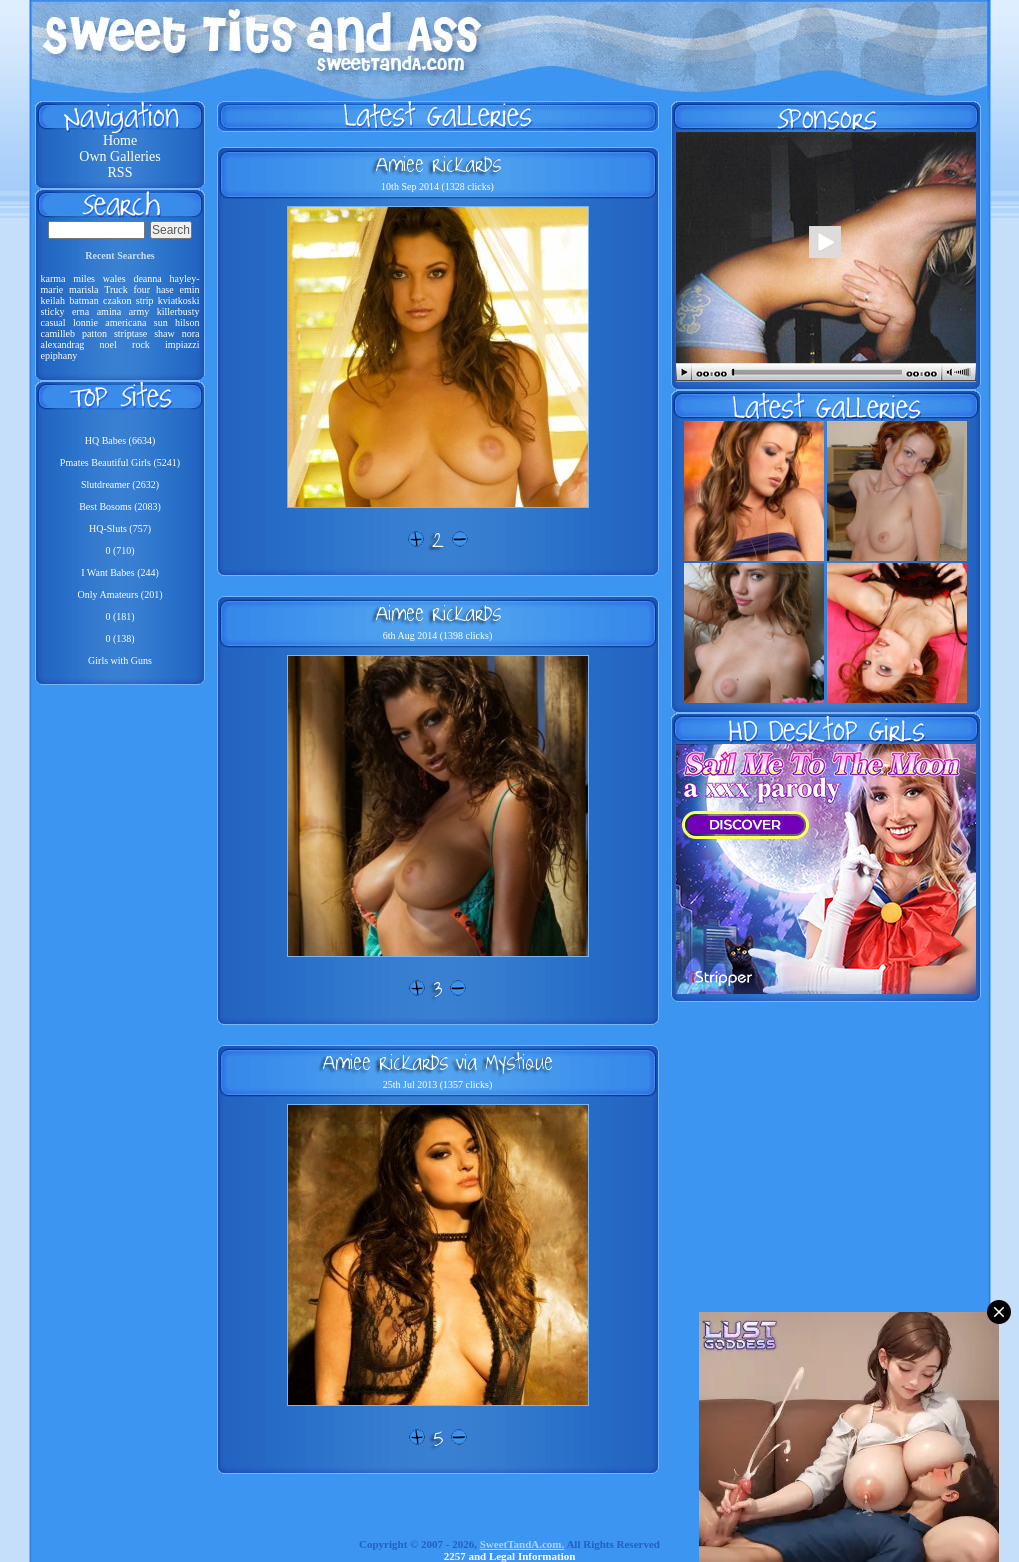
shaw (164, 333)
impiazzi (182, 344)
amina (109, 311)
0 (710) (119, 550)
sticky (53, 311)
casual (53, 322)
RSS (120, 172)
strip (145, 300)
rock (141, 344)
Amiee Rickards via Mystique (437, 1062)
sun (161, 322)
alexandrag (63, 344)
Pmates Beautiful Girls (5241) (120, 462)
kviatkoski (179, 300)
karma (53, 278)
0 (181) (119, 616)
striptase (130, 333)
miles (84, 278)
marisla (83, 289)
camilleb (58, 333)
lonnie (85, 322)
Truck (116, 289)
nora (191, 333)
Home (120, 140)
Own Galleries (119, 156)
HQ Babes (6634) (120, 440)
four (141, 289)
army (139, 311)
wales (114, 278)
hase (165, 289)
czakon (117, 300)
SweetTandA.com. (522, 1544)
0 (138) (119, 638)
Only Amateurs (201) (120, 594)
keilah (53, 300)
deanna (147, 278)
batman (83, 300)
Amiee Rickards (438, 164)
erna (80, 311)
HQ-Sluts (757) (120, 528)
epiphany (59, 355)
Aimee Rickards (438, 613)
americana (125, 322)
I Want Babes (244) (120, 572)
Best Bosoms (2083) (120, 506)
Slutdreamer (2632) (120, 484)
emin (190, 289)
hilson (187, 322)
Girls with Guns (120, 660)
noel (108, 344)
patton (94, 333)
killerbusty (178, 311)
